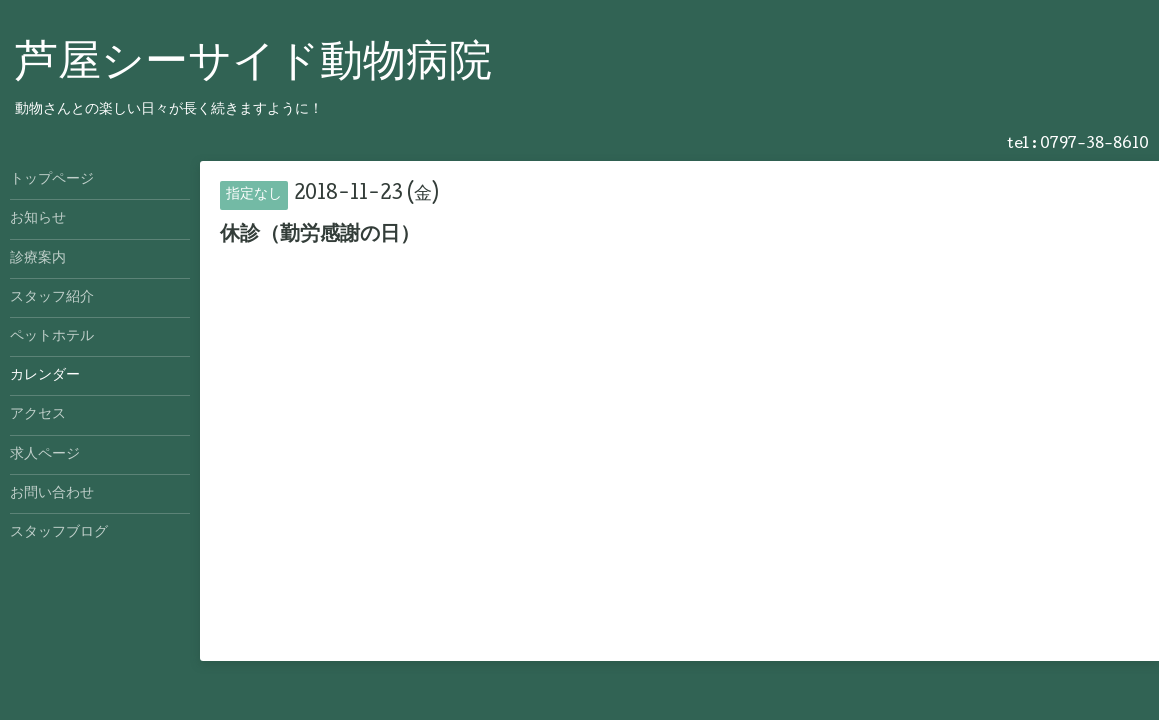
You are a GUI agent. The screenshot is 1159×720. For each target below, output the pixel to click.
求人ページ (45, 455)
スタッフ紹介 (52, 298)
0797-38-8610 (1094, 145)
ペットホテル (52, 337)
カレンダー (45, 376)
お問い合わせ (52, 494)
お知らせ (38, 219)
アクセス (38, 415)
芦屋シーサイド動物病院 (253, 65)
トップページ (52, 180)
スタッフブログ (59, 533)
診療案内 (38, 259)
